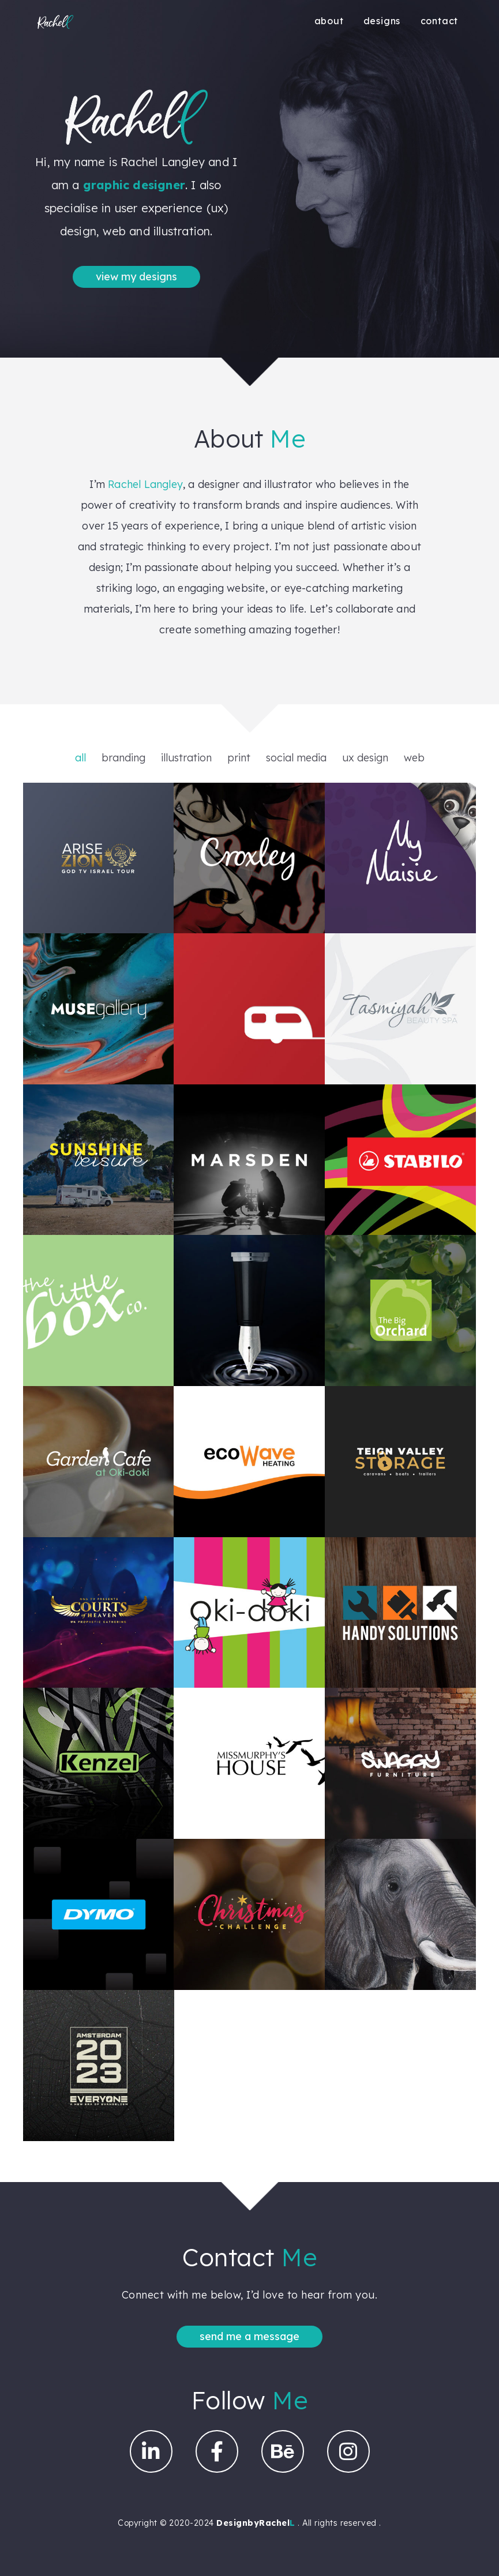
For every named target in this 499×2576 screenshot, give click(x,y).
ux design (365, 757)
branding (123, 757)
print (238, 757)
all (80, 757)
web (414, 757)
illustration (186, 757)
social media (296, 757)
